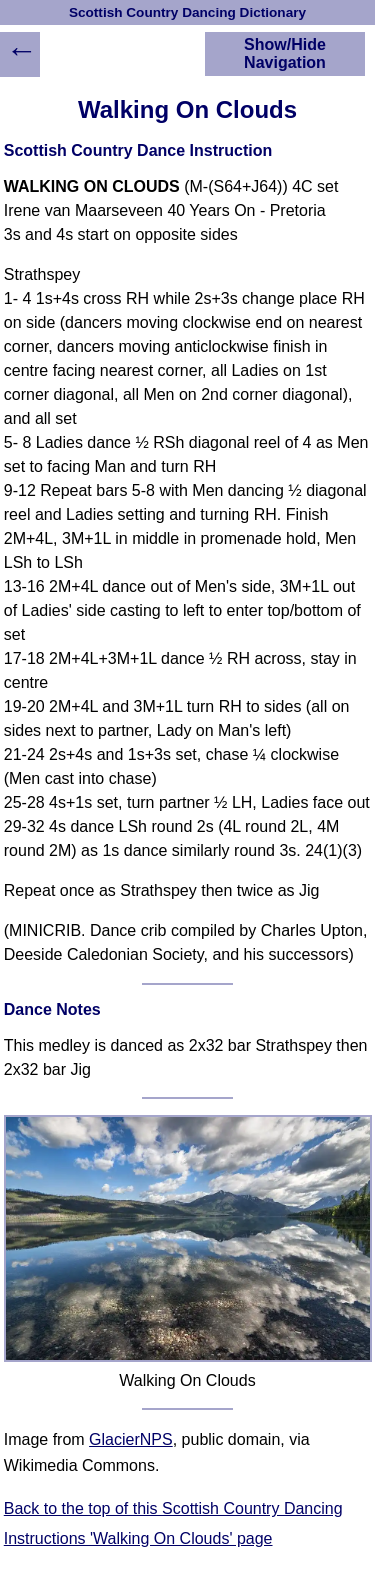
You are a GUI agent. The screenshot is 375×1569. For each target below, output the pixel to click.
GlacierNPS (131, 1439)
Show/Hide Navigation (285, 53)
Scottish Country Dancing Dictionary (187, 12)
